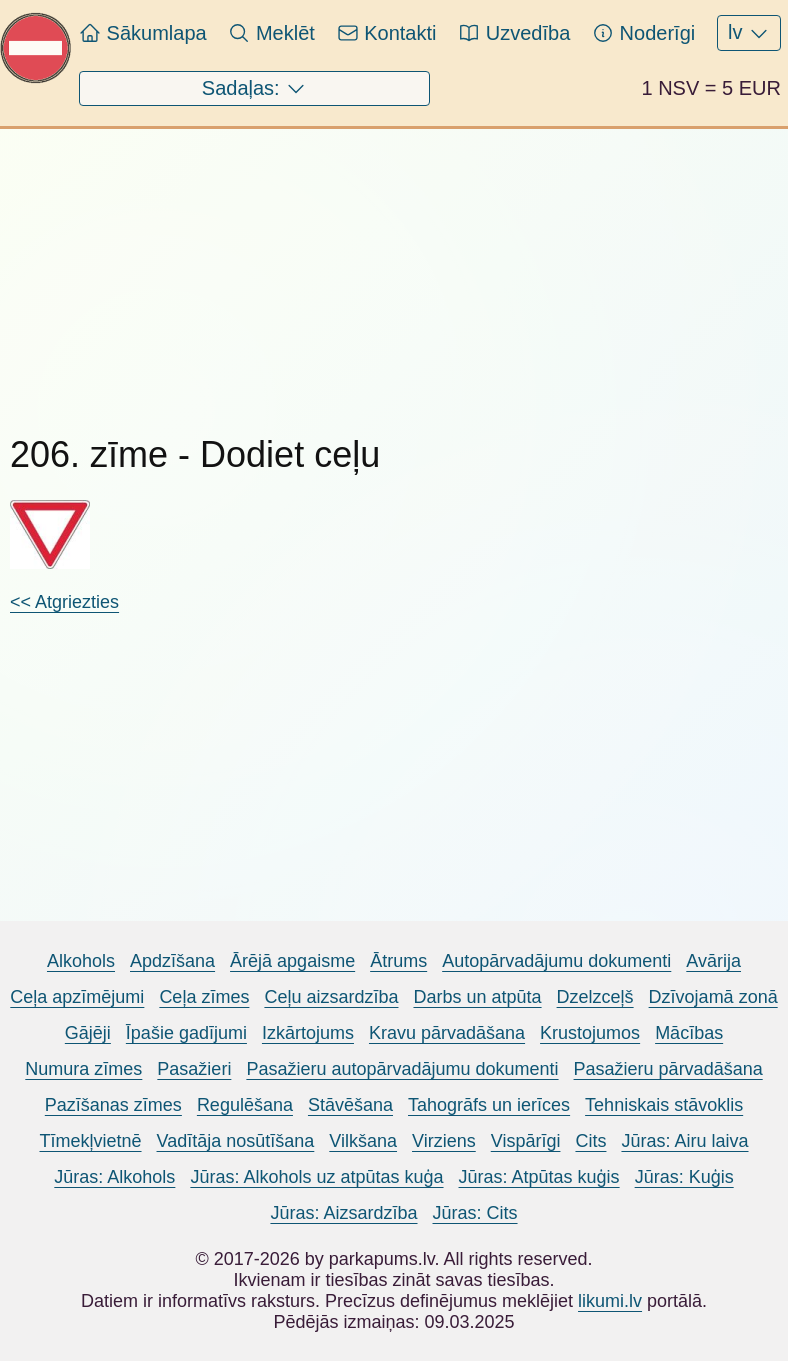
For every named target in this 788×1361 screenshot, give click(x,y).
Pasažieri (194, 1069)
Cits (590, 1141)
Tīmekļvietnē (90, 1141)
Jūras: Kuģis (684, 1177)
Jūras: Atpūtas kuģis (539, 1177)
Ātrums (398, 961)
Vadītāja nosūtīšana (236, 1141)
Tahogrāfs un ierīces (489, 1105)
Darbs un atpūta (477, 997)
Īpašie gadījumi (186, 1033)
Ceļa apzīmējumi (77, 997)
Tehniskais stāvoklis (664, 1105)
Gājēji (88, 1033)
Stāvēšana (350, 1105)
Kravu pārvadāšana (447, 1033)
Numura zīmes (83, 1069)
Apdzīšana (172, 961)
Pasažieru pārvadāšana (668, 1069)
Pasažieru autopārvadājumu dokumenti (402, 1069)
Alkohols (81, 961)
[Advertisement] (394, 269)
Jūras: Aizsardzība (343, 1213)
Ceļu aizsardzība (331, 997)
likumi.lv (610, 1301)
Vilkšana (363, 1141)
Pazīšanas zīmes (113, 1105)
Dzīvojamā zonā (713, 997)
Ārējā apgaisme (292, 961)
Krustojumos (590, 1033)
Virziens (444, 1141)
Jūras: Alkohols (114, 1177)
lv (749, 33)
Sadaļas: (254, 89)
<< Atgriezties (64, 602)
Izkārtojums (308, 1033)
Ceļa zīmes (204, 997)
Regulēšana (245, 1105)
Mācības (689, 1033)
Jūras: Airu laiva (684, 1141)
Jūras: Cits (475, 1213)
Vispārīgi (526, 1141)
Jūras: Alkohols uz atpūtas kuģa (316, 1177)
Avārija (713, 961)
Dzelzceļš (595, 997)
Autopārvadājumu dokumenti (556, 961)
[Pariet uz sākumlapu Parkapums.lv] (36, 78)
